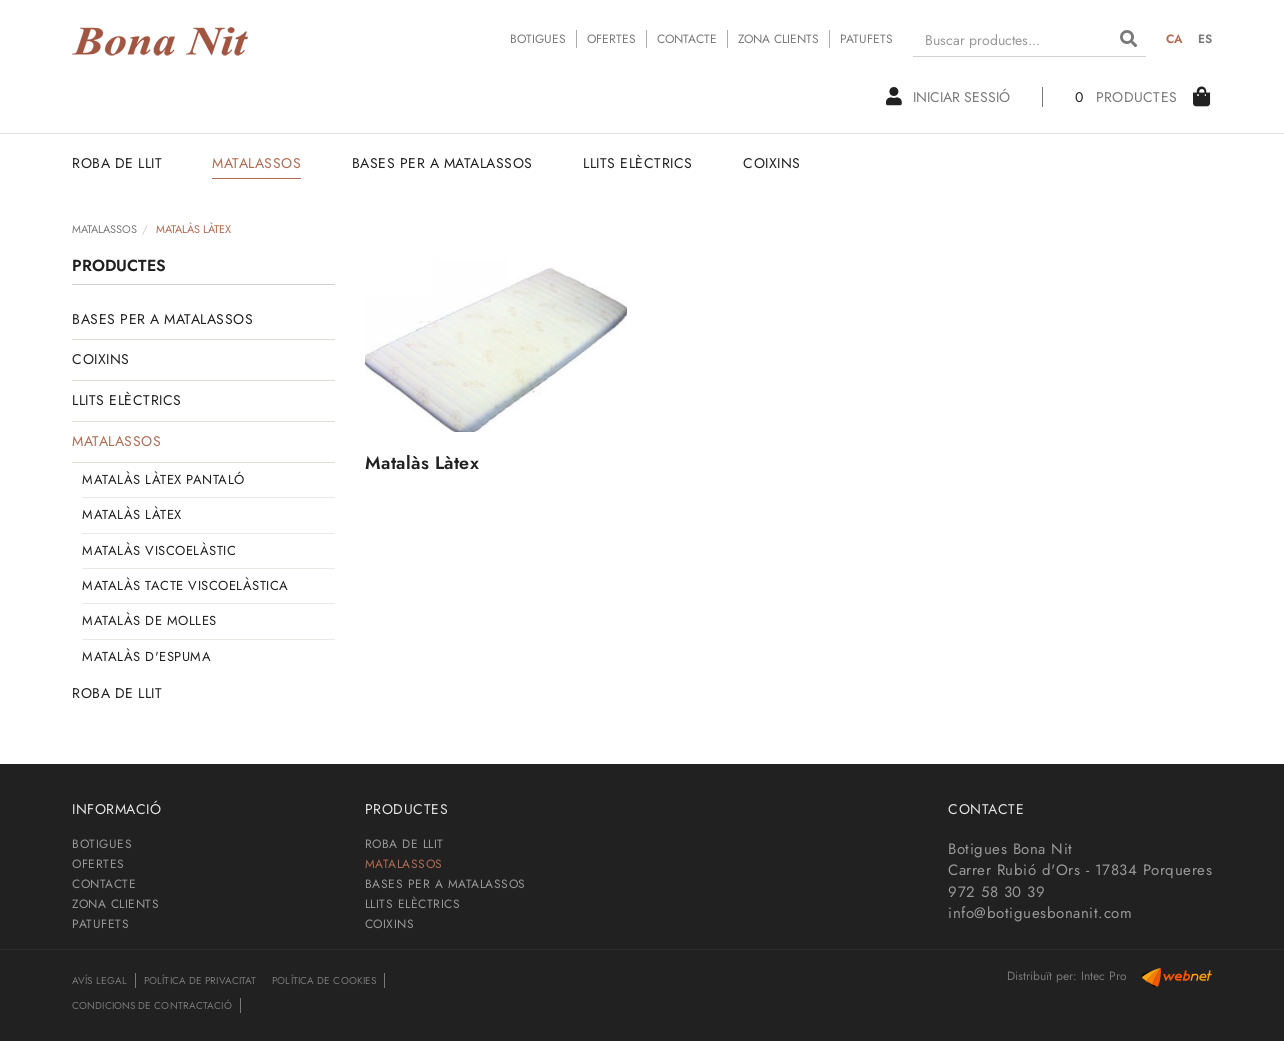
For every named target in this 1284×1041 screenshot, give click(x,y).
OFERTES (611, 39)
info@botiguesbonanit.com (1040, 913)
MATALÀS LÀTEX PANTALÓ (163, 479)
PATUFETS (866, 39)
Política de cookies (324, 980)
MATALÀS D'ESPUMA (146, 656)
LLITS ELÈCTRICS (127, 400)
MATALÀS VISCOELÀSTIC (159, 550)
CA (1175, 39)
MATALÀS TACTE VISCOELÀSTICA (185, 585)
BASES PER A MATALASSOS (162, 319)
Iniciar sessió (948, 97)
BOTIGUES (538, 39)
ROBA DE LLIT (117, 693)
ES (1205, 39)
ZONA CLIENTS (778, 39)
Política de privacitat (200, 980)
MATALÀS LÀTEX (132, 514)
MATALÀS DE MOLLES (149, 620)
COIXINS (101, 359)
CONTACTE (687, 39)
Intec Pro (1104, 976)
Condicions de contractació (152, 1005)
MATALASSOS (104, 229)
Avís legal (99, 980)
